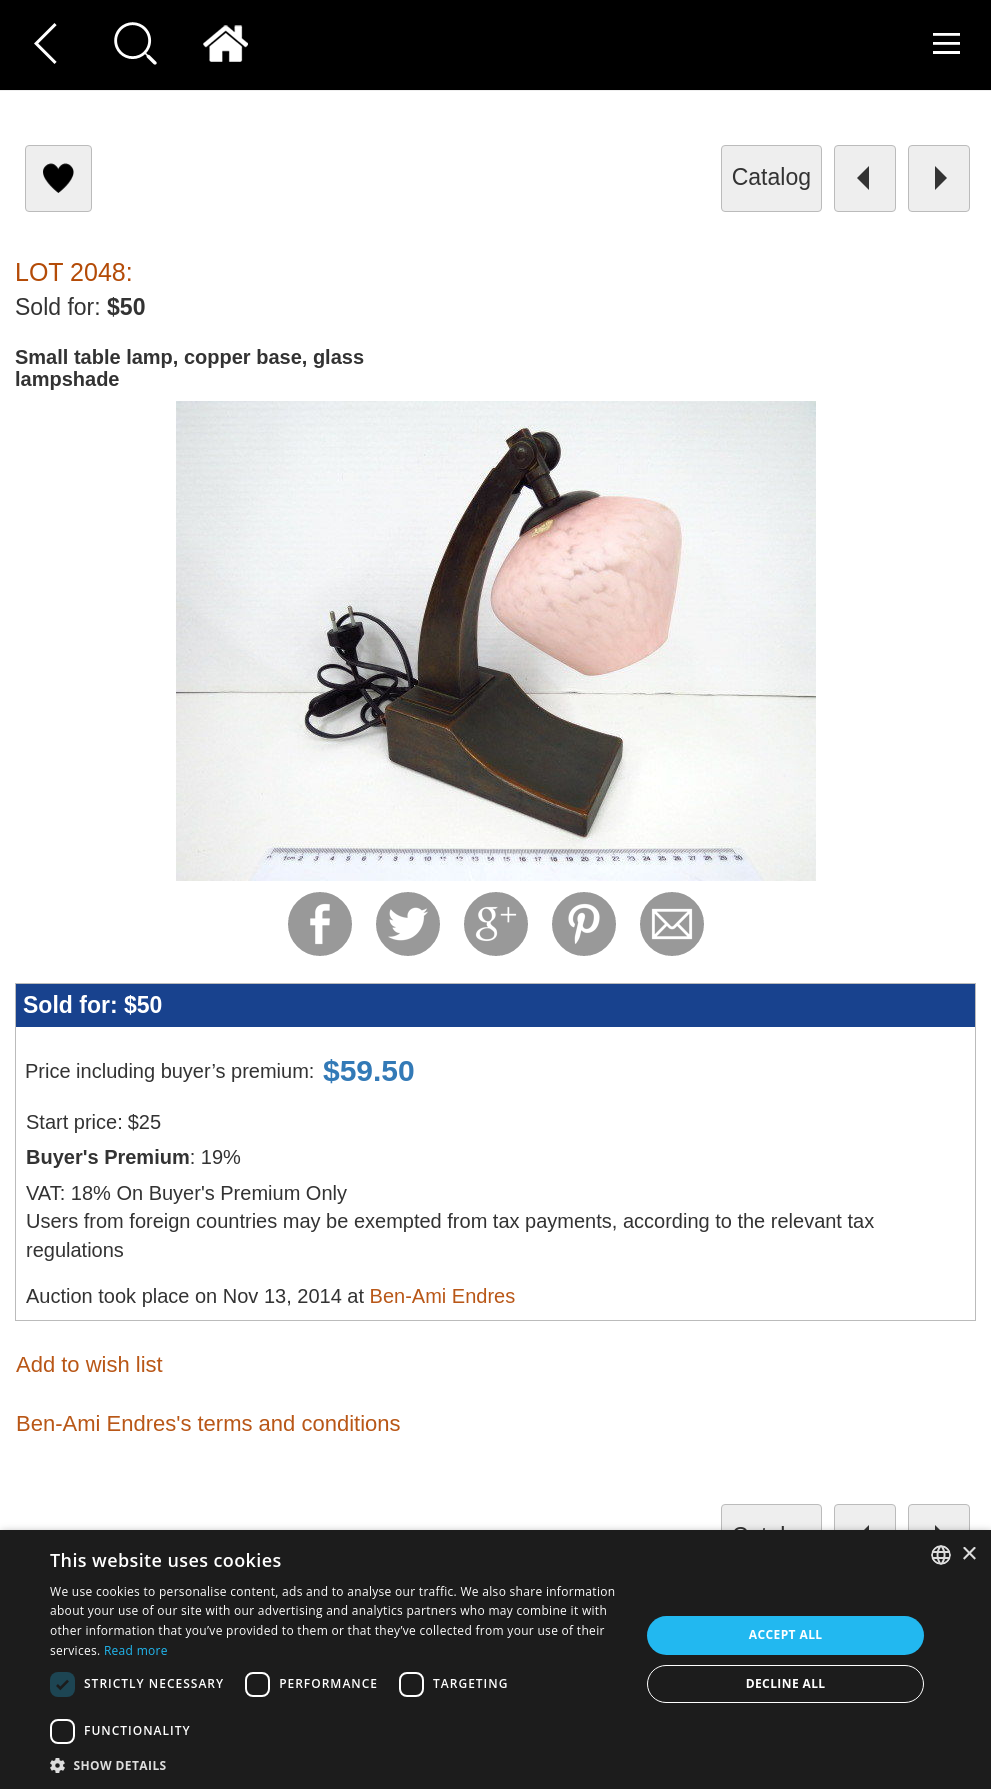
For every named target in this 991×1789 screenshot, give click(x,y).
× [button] (968, 1554)
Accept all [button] (786, 1634)
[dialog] (495, 1659)
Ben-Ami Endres (443, 1296)
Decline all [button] (786, 1683)
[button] (336, 1764)
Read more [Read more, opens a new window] (136, 1650)
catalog (771, 177)
